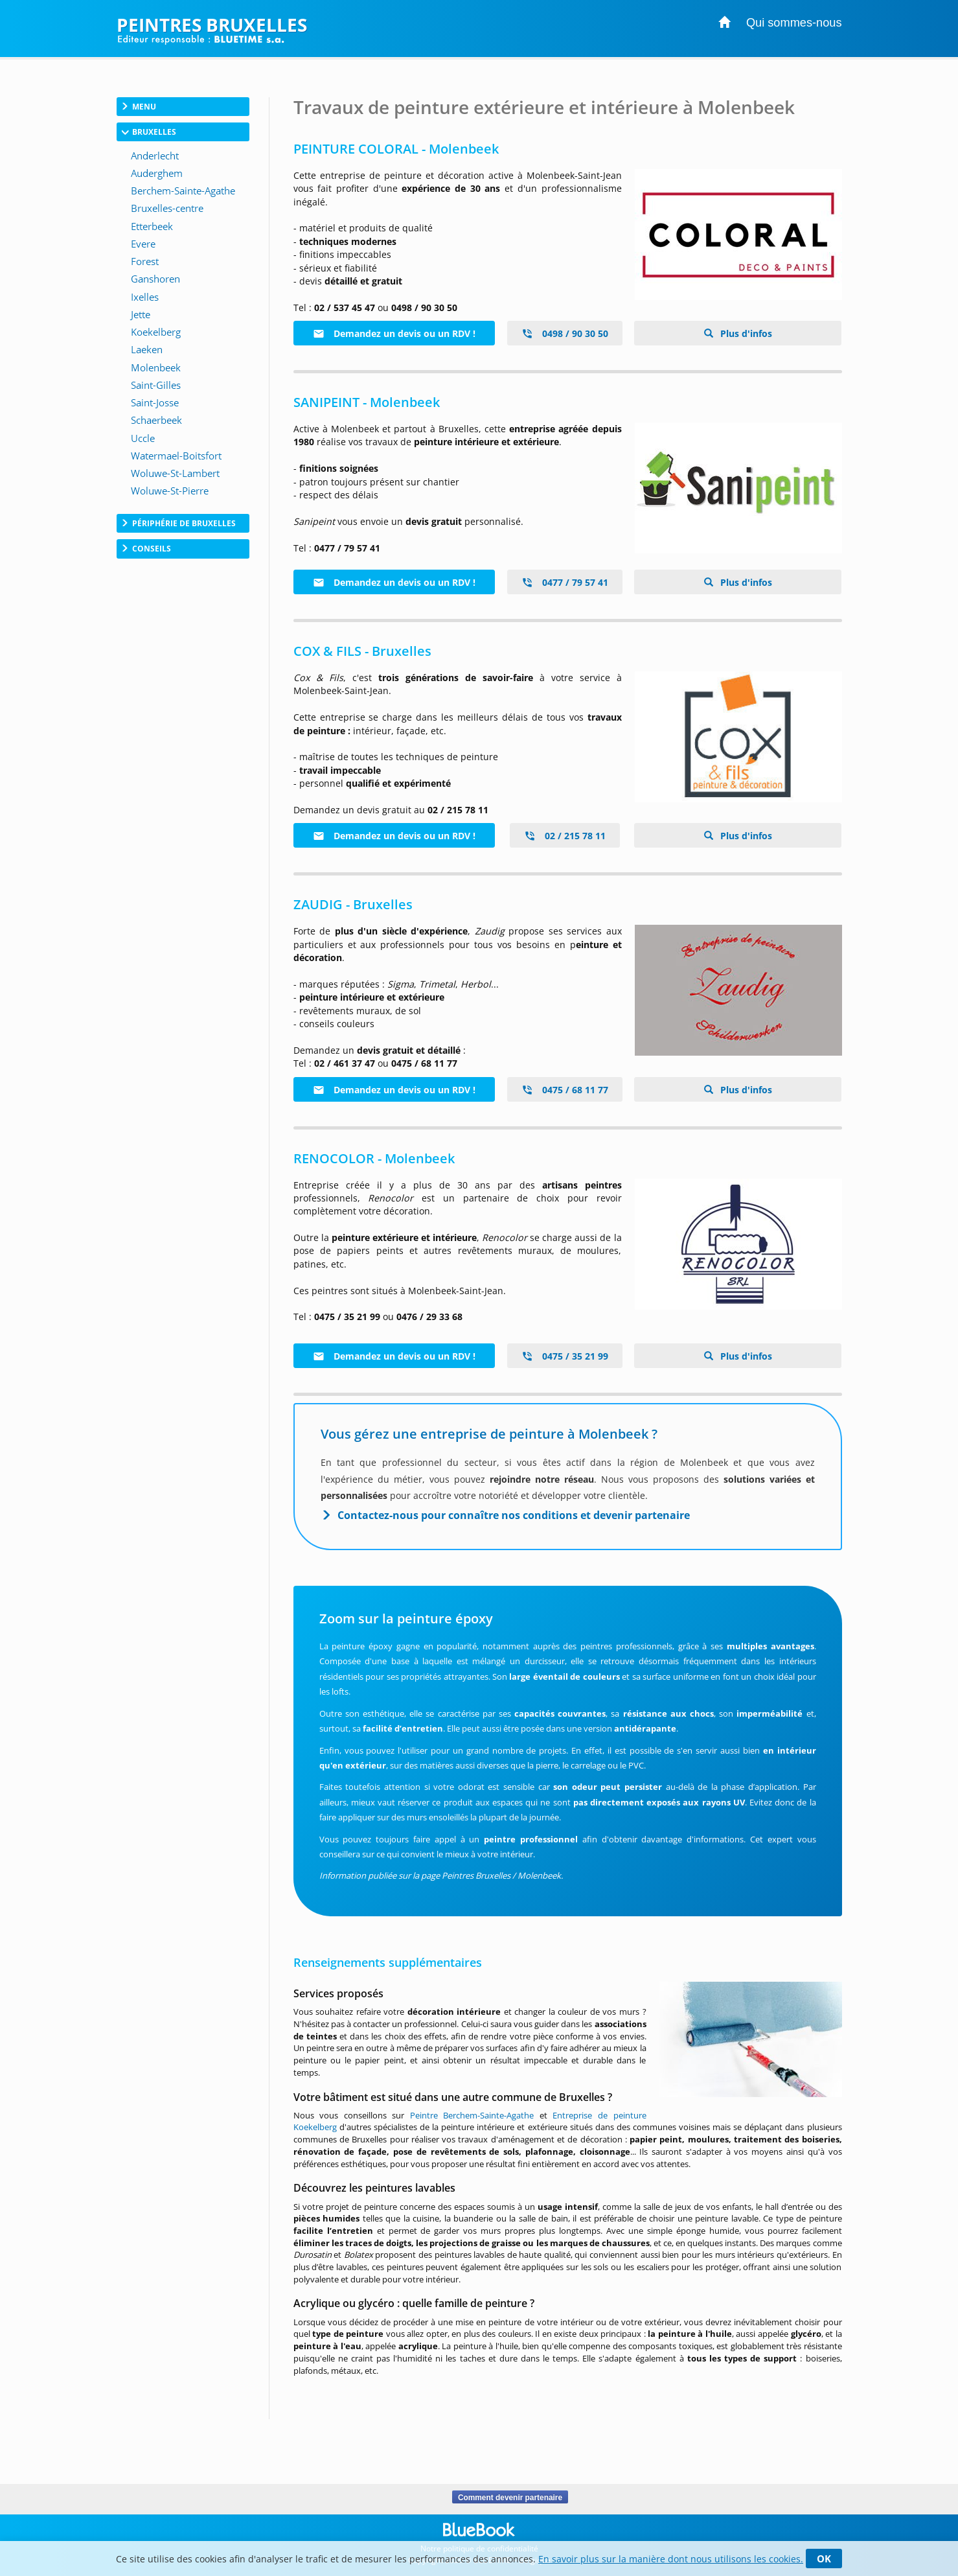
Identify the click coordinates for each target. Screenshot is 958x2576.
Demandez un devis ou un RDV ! (394, 333)
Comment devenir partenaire (510, 2497)
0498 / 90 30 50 (564, 333)
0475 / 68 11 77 (564, 1090)
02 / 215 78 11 (565, 836)
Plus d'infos (745, 333)
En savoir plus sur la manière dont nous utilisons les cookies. (670, 2559)
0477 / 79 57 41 (564, 582)
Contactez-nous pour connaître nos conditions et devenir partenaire (513, 1515)
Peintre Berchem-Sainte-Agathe (472, 2115)
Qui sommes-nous (794, 22)
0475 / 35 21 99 (564, 1356)
